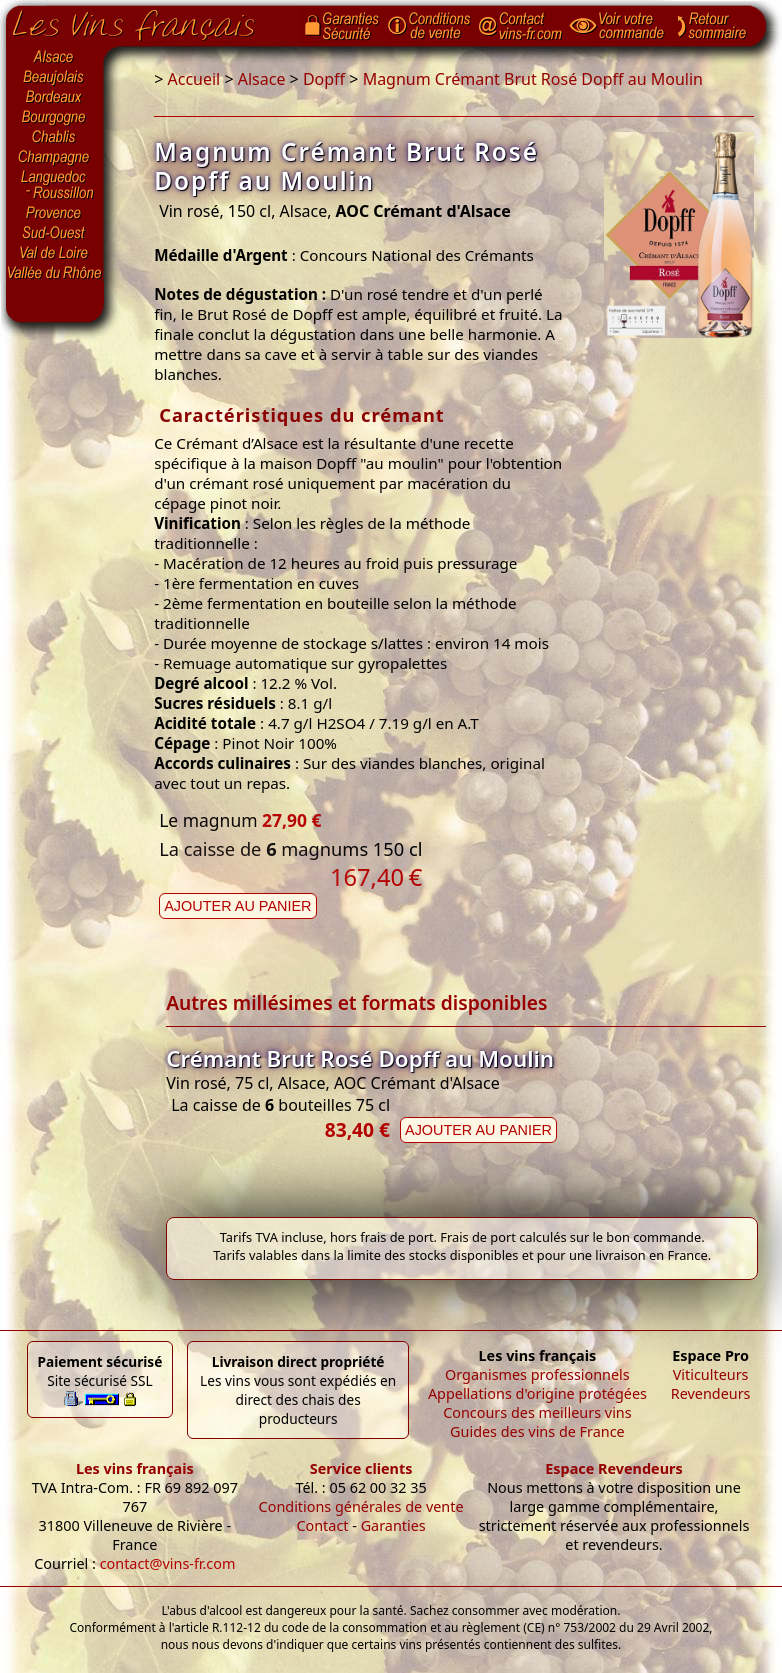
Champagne (55, 158)
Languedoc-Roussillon (55, 185)
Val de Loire (55, 253)
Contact (322, 1525)
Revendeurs (711, 1393)
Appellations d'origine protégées (537, 1393)
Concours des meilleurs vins (537, 1412)
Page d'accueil (148, 21)
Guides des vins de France (537, 1431)
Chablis (55, 138)
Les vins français (135, 1468)
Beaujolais (55, 77)
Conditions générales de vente (361, 1506)
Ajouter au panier (237, 906)
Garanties (393, 1525)
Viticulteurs (711, 1374)
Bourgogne (55, 118)
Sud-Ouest (55, 233)
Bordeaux (55, 98)
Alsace (55, 57)
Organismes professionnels (537, 1374)
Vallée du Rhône (55, 273)
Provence (55, 213)
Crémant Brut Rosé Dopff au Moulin (360, 1058)
